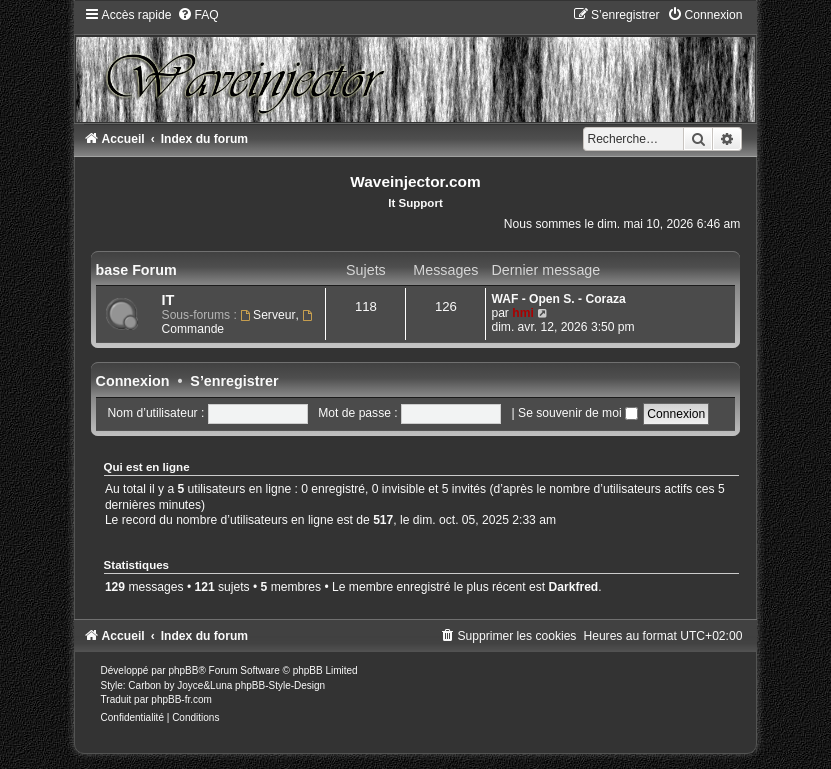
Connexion (133, 381)
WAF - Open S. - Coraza (558, 299)
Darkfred (574, 587)
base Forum (136, 270)
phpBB (183, 670)
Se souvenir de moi (578, 413)
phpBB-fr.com (181, 699)
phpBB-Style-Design (280, 685)
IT (168, 300)
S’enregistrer (234, 381)
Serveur (267, 315)
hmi (523, 313)
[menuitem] (198, 15)
